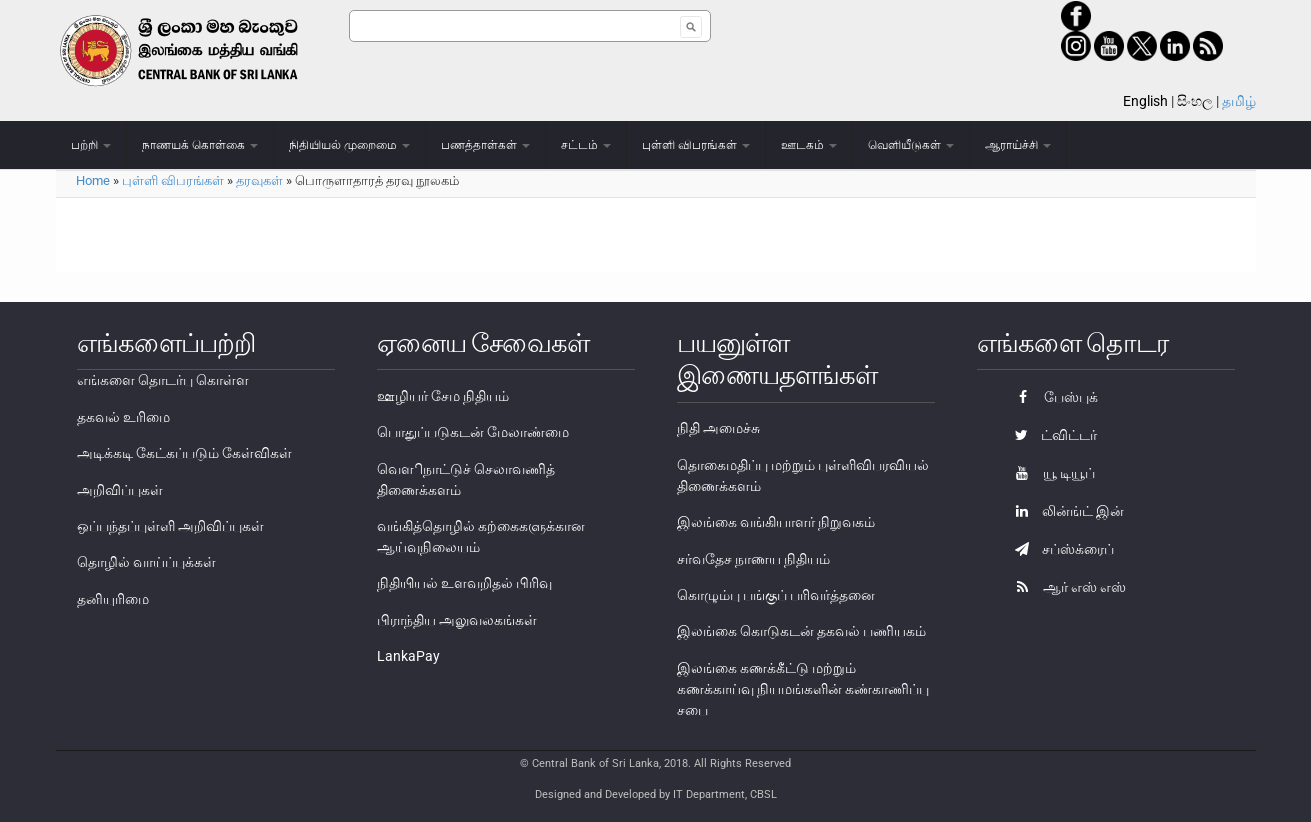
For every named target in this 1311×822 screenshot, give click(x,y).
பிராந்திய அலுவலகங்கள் (457, 620)
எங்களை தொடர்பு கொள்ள (163, 380)
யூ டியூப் (1050, 473)
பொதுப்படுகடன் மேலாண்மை (473, 432)
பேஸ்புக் (1051, 397)
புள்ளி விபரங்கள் (696, 145)
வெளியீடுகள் (911, 145)
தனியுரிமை (113, 599)
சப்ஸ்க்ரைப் (1059, 549)
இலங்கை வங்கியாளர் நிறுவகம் (776, 522)
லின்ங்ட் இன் (1064, 511)
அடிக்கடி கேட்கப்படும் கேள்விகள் (184, 453)
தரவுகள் (259, 180)
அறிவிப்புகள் (120, 490)
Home (93, 180)
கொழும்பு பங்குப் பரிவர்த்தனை (776, 595)
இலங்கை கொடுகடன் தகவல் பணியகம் (801, 631)
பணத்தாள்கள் (485, 145)
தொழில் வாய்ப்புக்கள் (146, 562)
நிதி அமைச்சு (718, 428)
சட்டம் (586, 145)
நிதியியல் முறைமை (349, 145)
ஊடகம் (809, 145)
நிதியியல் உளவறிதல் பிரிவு (464, 583)
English (1145, 101)
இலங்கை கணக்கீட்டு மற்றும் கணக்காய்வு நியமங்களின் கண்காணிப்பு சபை (803, 689)
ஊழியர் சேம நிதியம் (443, 396)
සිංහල (1195, 101)
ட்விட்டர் (1051, 435)
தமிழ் (1239, 101)
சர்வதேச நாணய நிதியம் (753, 559)
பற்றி (91, 145)
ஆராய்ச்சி (1018, 145)
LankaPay (408, 656)
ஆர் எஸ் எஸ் (1065, 587)
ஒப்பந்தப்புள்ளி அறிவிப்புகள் (170, 526)
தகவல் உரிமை (123, 417)
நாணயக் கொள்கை (200, 145)
